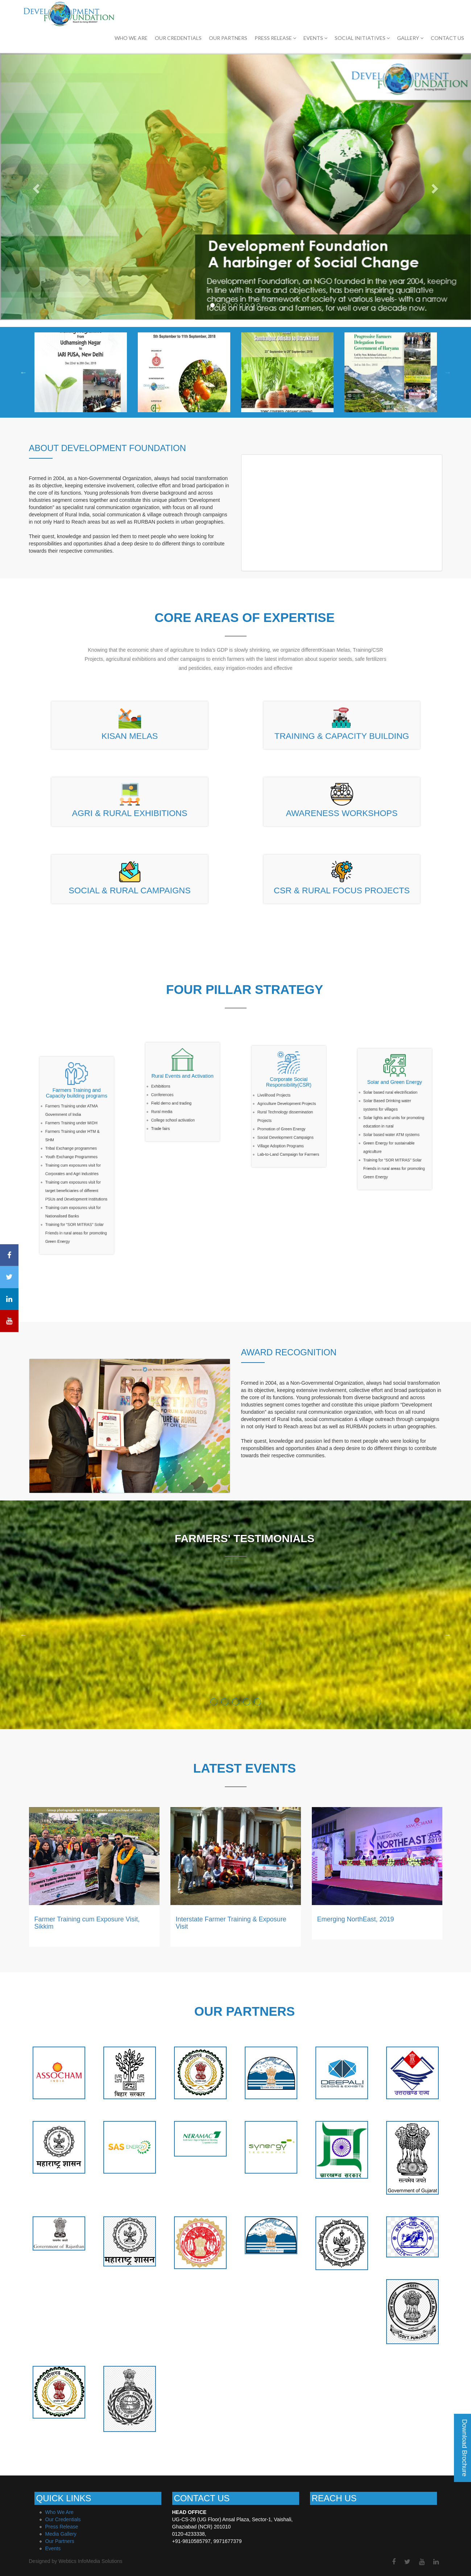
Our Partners (59, 2541)
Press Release (61, 2527)
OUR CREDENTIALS (178, 38)
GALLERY (410, 38)
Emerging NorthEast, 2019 (355, 1919)
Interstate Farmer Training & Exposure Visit (231, 1923)
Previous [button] (23, 372)
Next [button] (447, 372)
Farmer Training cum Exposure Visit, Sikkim (87, 1923)
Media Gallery (61, 2534)
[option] (80, 372)
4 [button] (247, 1702)
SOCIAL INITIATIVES (362, 38)
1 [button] (214, 1702)
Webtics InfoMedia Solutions (90, 2561)
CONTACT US (447, 38)
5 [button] (257, 1702)
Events (53, 2548)
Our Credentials (63, 2519)
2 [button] (225, 1702)
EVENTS (315, 38)
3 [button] (236, 1702)
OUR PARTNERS (228, 38)
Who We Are (131, 38)
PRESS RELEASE (275, 38)
